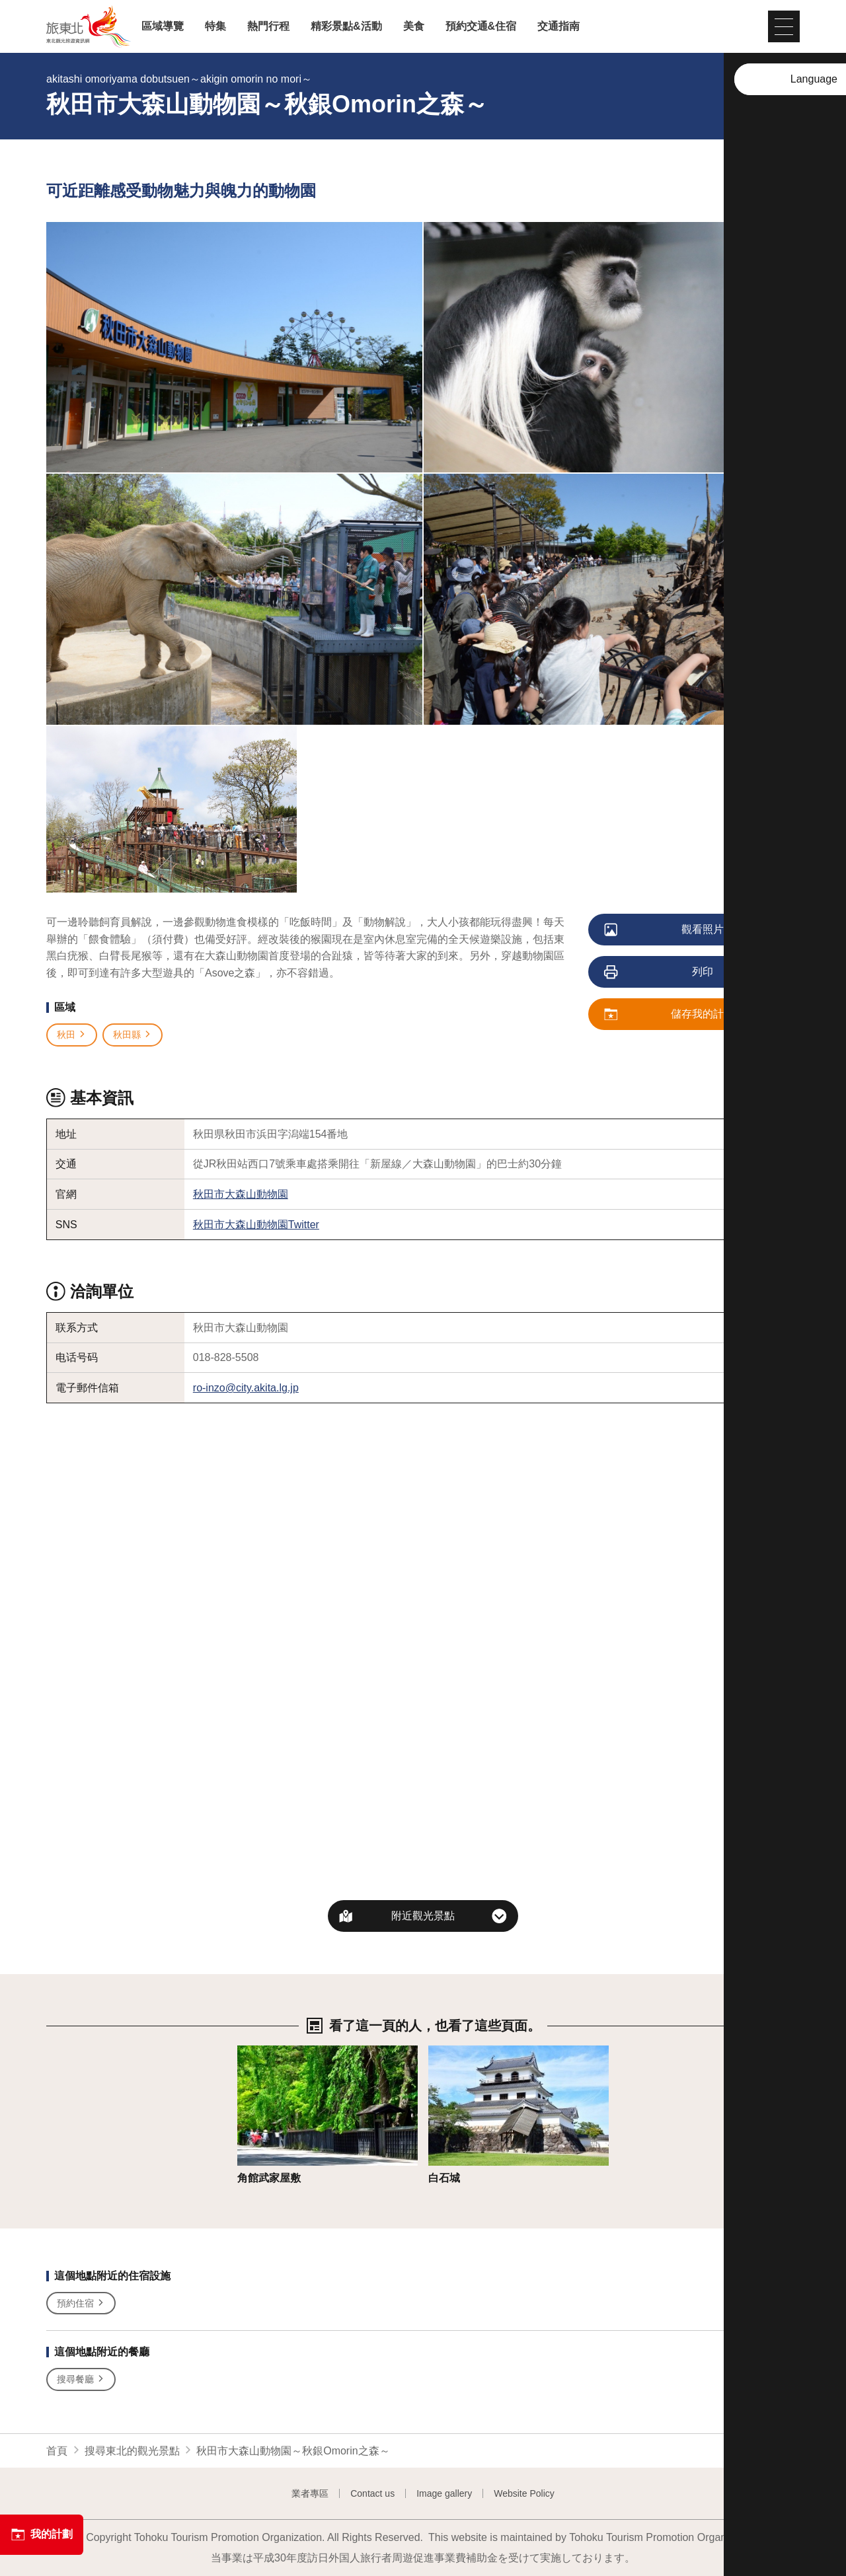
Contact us (372, 2493)
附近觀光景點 (423, 1915)
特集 (215, 26)
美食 (413, 26)
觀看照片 (664, 930)
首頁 (56, 2450)
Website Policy (524, 2493)
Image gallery (444, 2493)
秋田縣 (132, 1035)
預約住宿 (81, 2303)
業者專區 (309, 2493)
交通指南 (558, 26)
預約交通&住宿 (481, 26)
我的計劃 (42, 2534)
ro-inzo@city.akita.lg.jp (246, 1387)
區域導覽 (162, 26)
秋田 (72, 1035)
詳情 (247, 2051)
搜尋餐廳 (81, 2379)
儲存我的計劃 (669, 1014)
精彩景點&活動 (346, 26)
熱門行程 (268, 26)
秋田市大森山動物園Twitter (256, 1224)
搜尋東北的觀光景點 (132, 2450)
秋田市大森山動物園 (240, 1194)
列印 (659, 972)
